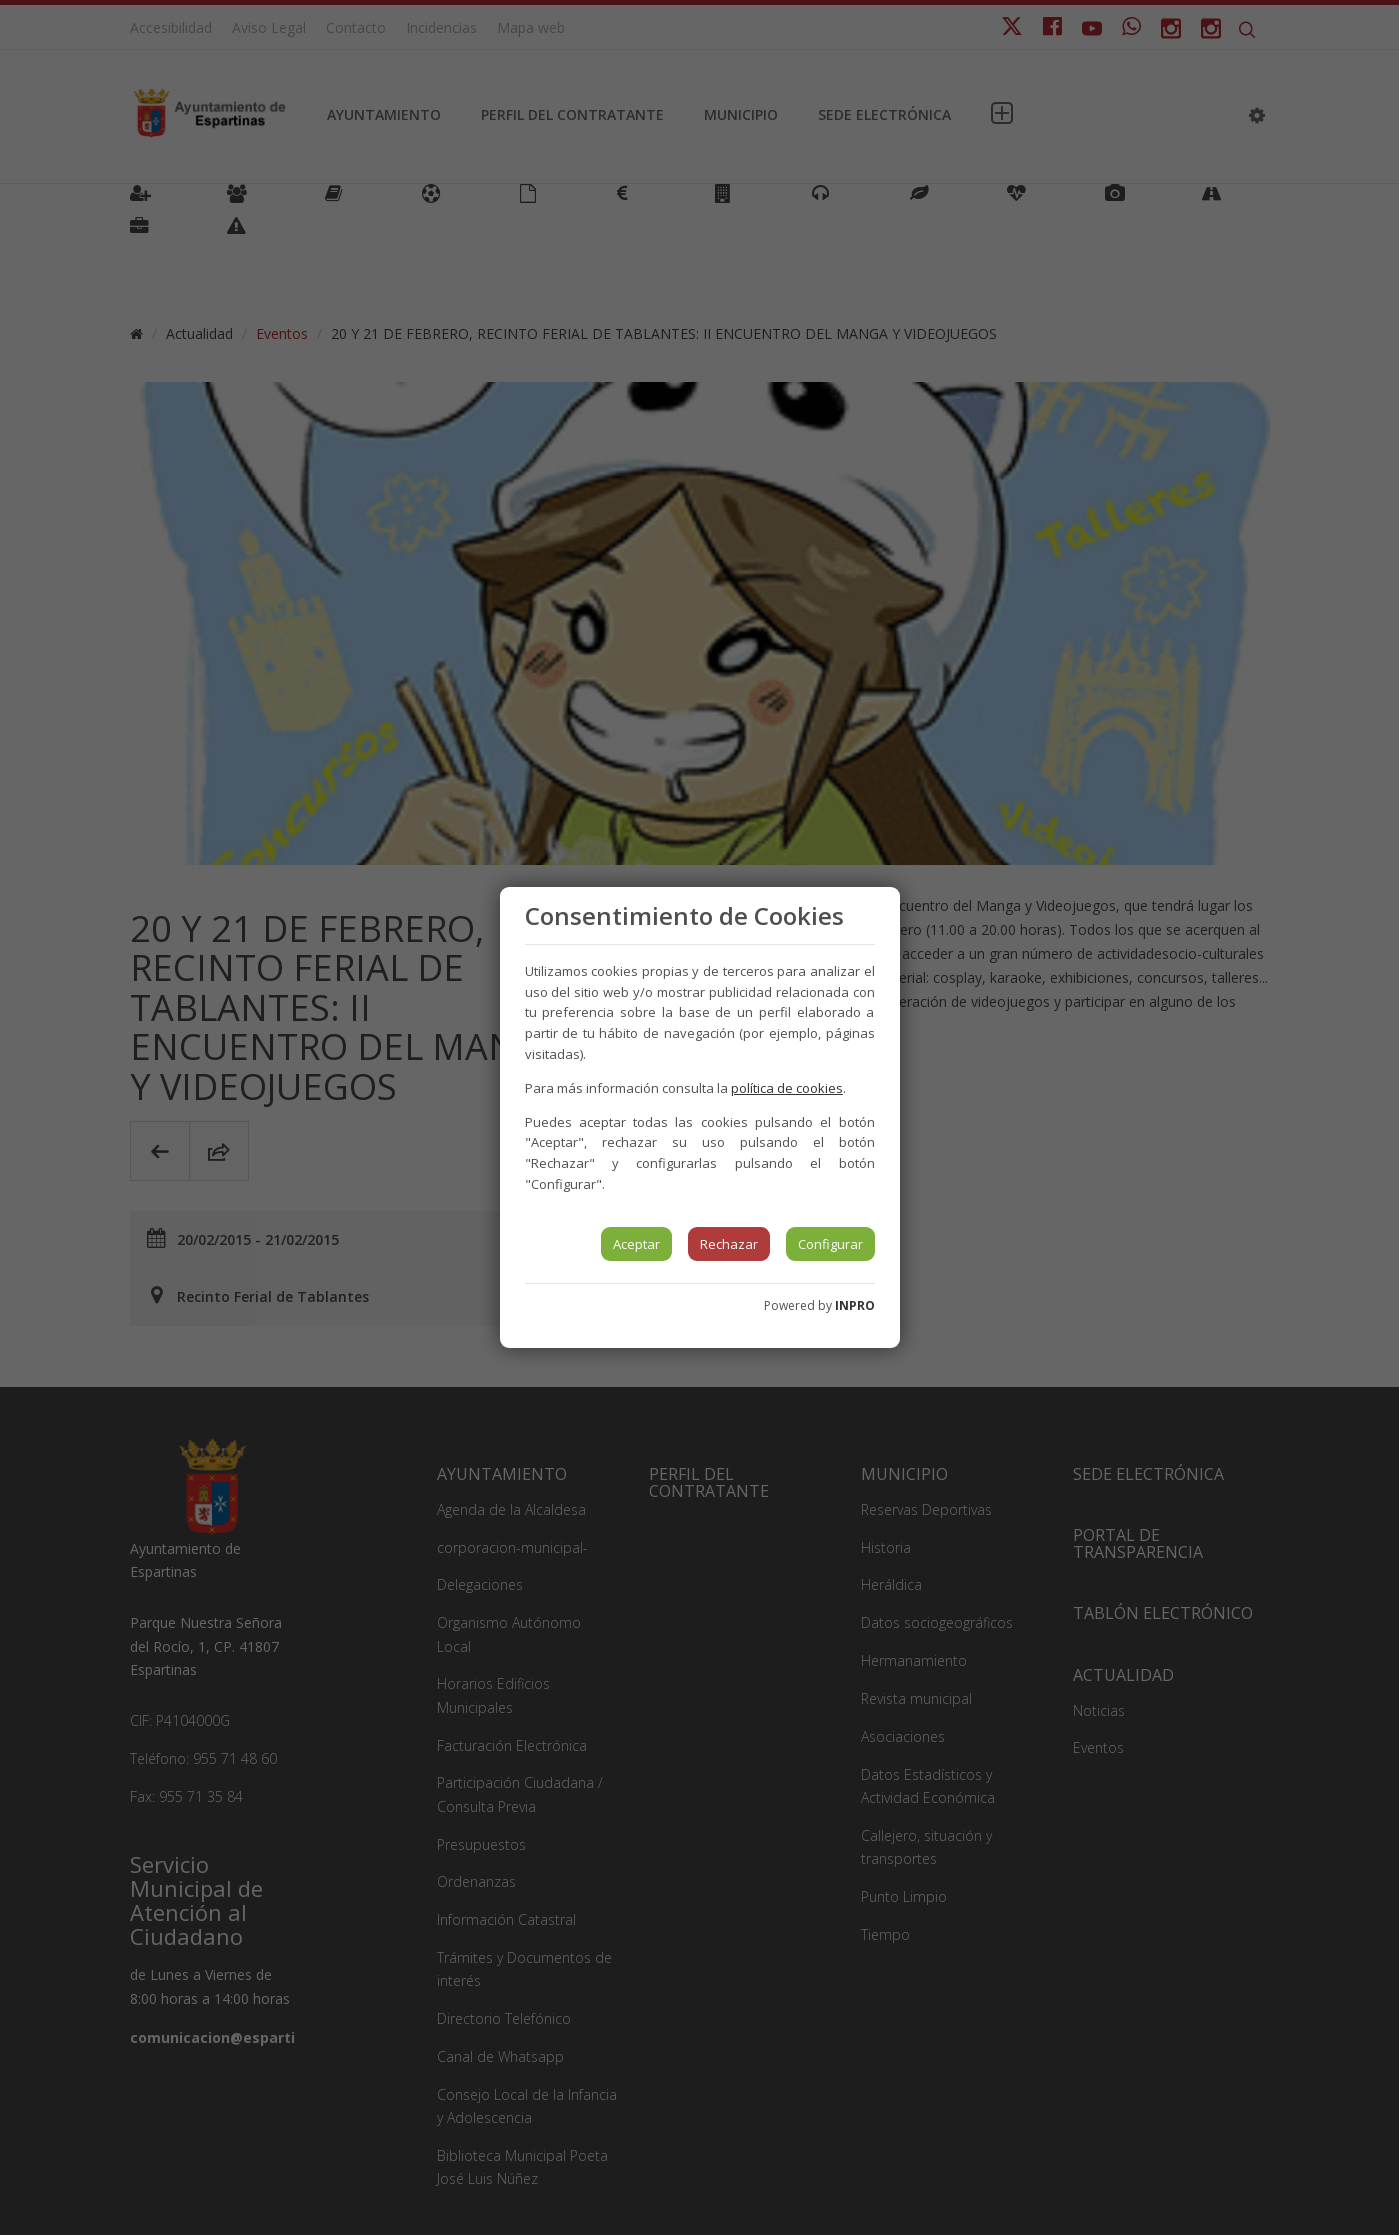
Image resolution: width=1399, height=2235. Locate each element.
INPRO (855, 1305)
